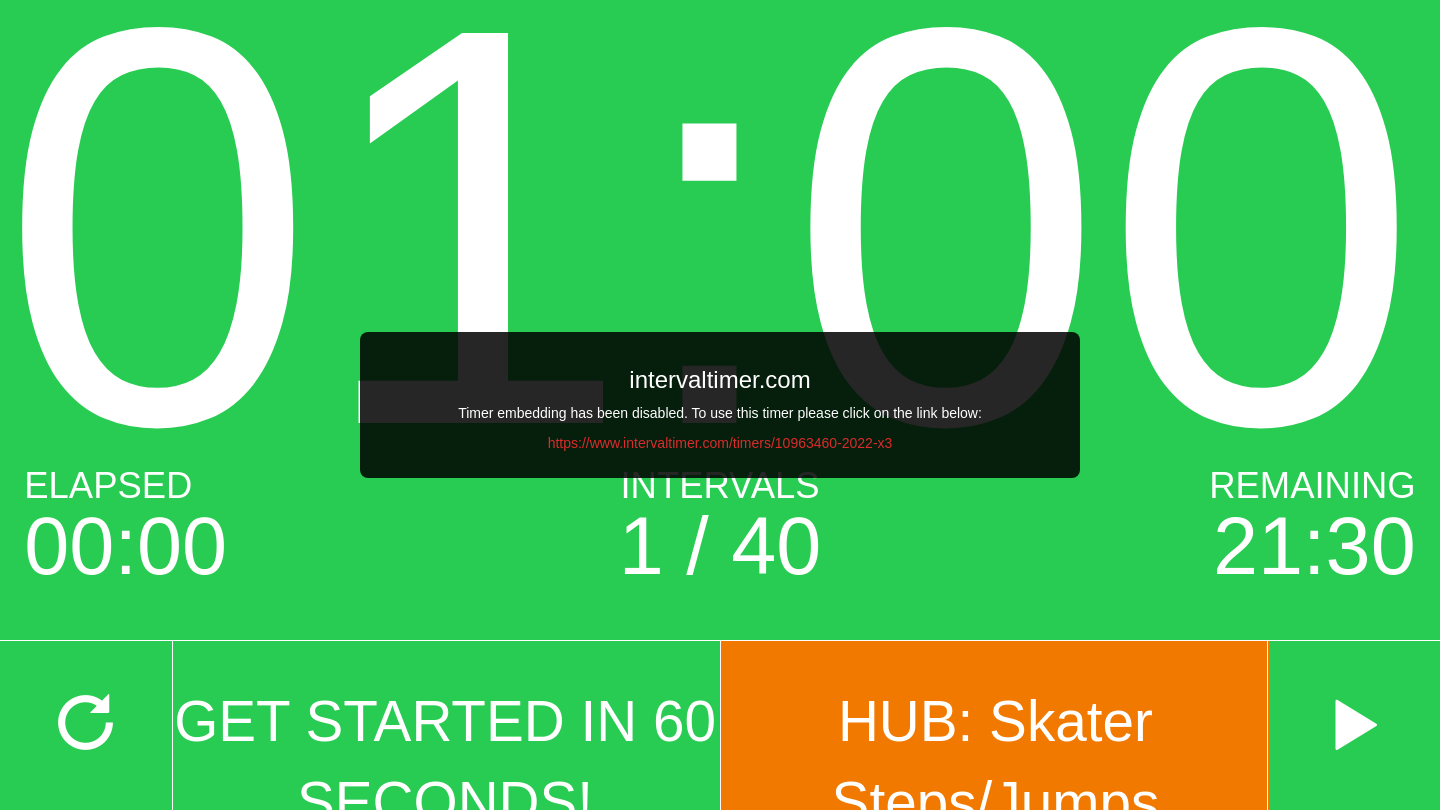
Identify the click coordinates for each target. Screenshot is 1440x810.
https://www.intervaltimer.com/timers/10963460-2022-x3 (720, 443)
